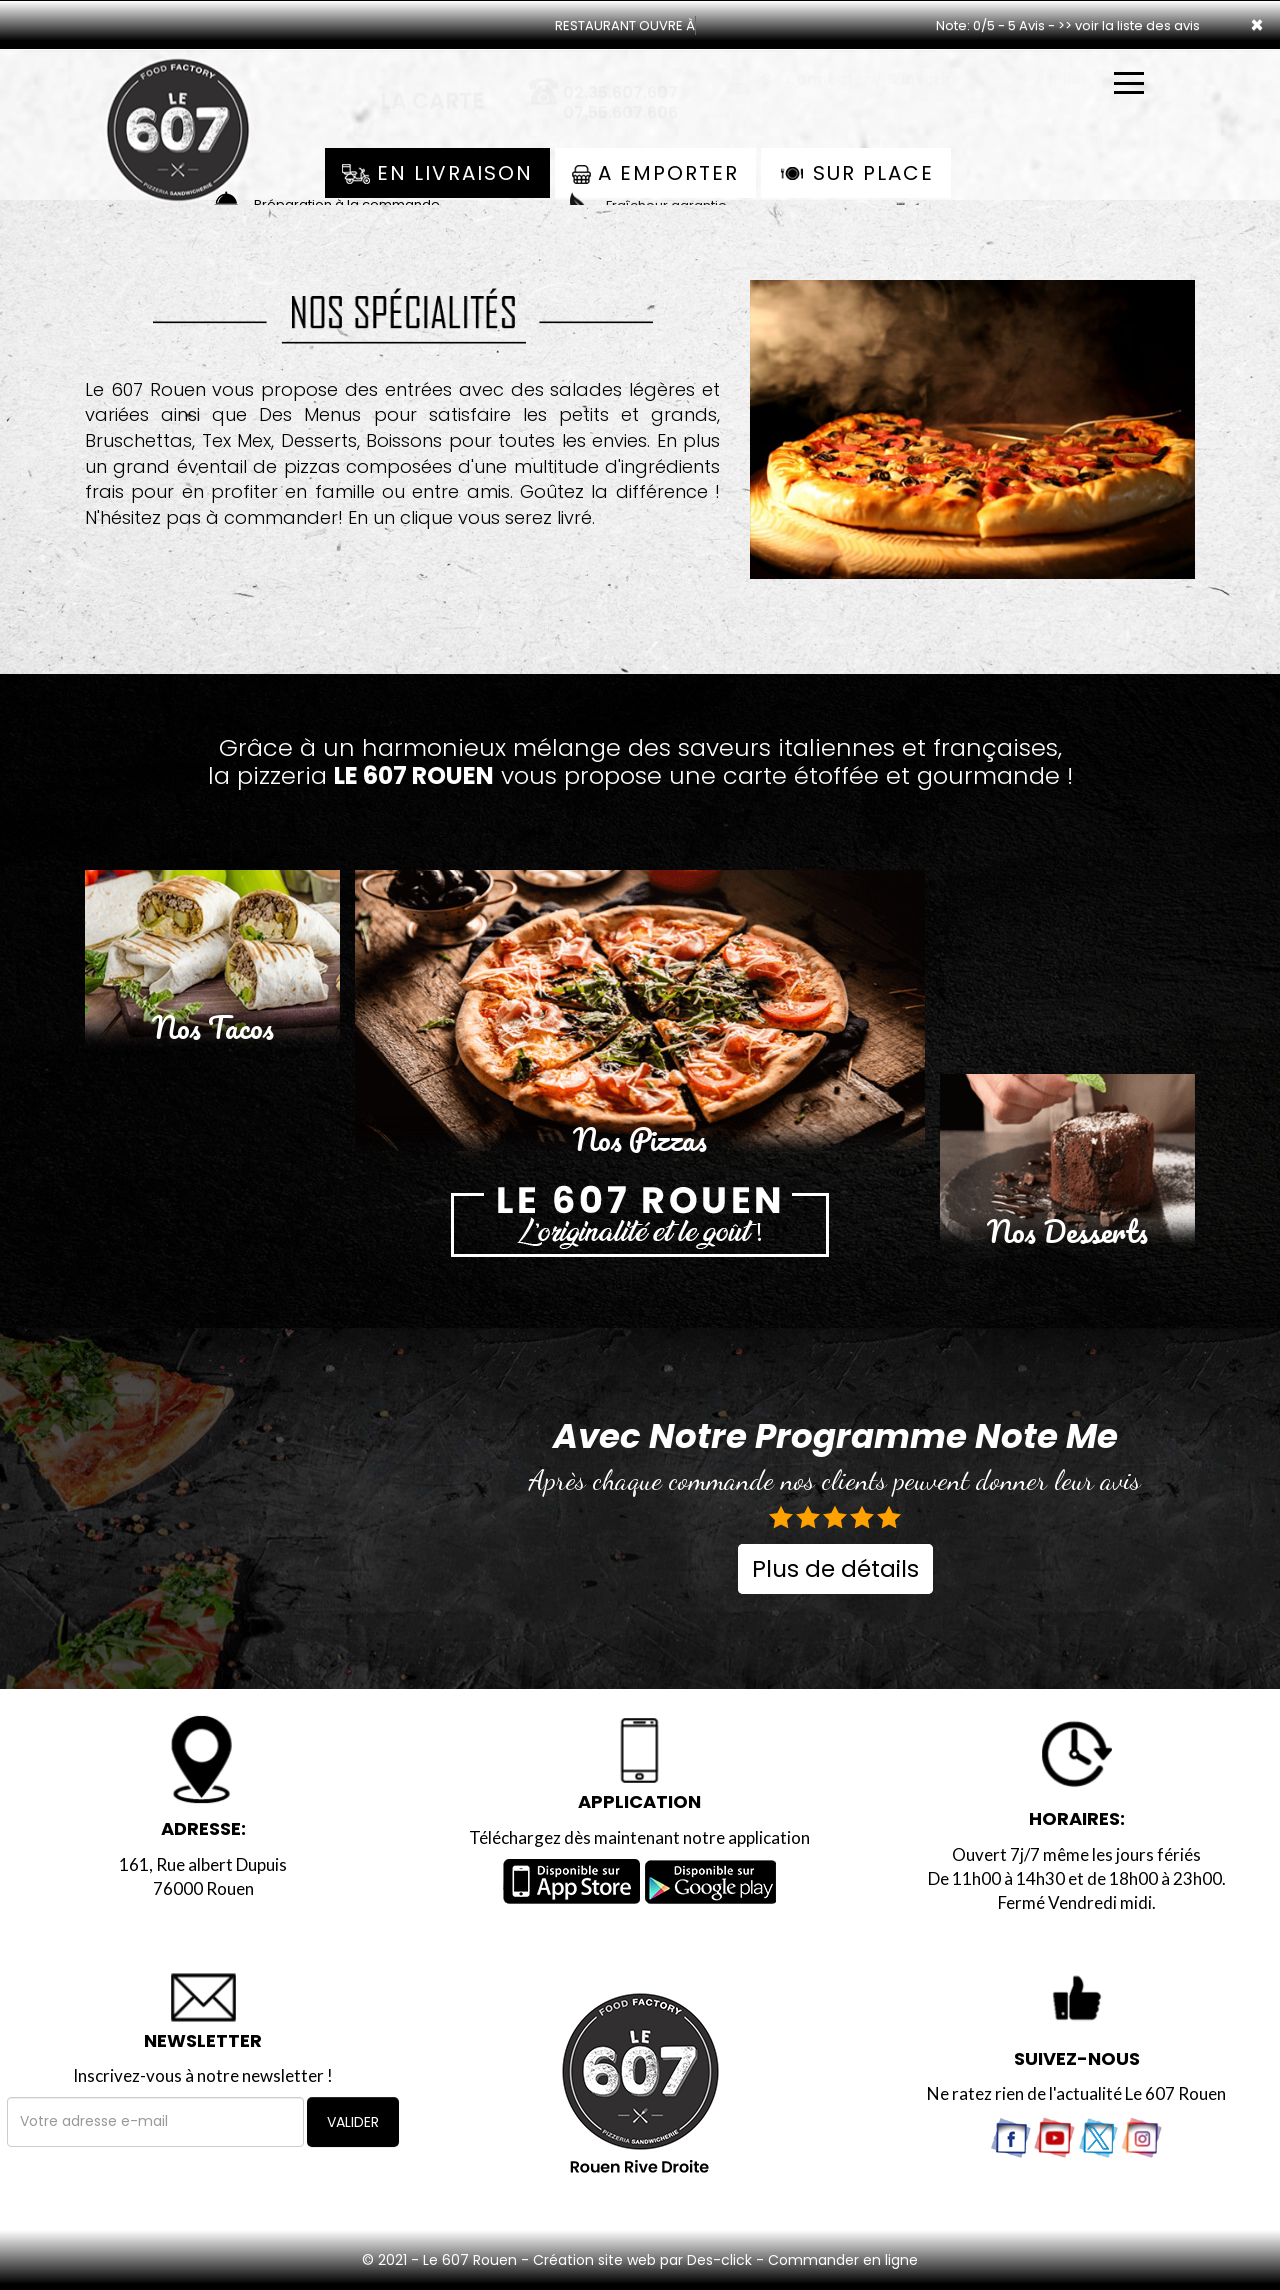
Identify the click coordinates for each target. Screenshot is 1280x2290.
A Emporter (655, 173)
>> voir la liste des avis (1129, 25)
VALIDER (353, 2122)
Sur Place (856, 173)
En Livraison (437, 173)
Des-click (719, 2260)
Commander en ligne (843, 2260)
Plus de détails (835, 1569)
